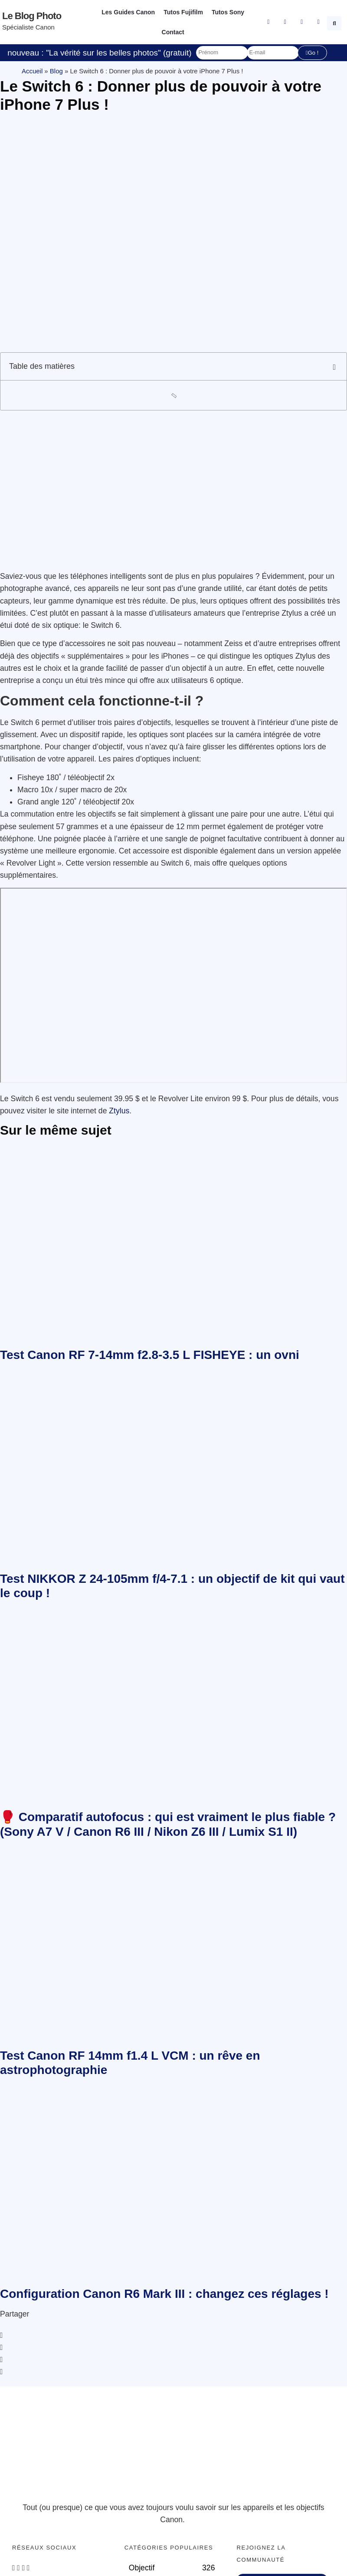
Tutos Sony (228, 12)
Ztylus (119, 1110)
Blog (56, 71)
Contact (173, 32)
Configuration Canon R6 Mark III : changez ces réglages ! (164, 2293)
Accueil (32, 71)
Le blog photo (31, 15)
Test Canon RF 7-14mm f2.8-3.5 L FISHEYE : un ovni (149, 1355)
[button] (335, 22)
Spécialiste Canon (28, 27)
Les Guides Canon (128, 12)
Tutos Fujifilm (183, 12)
